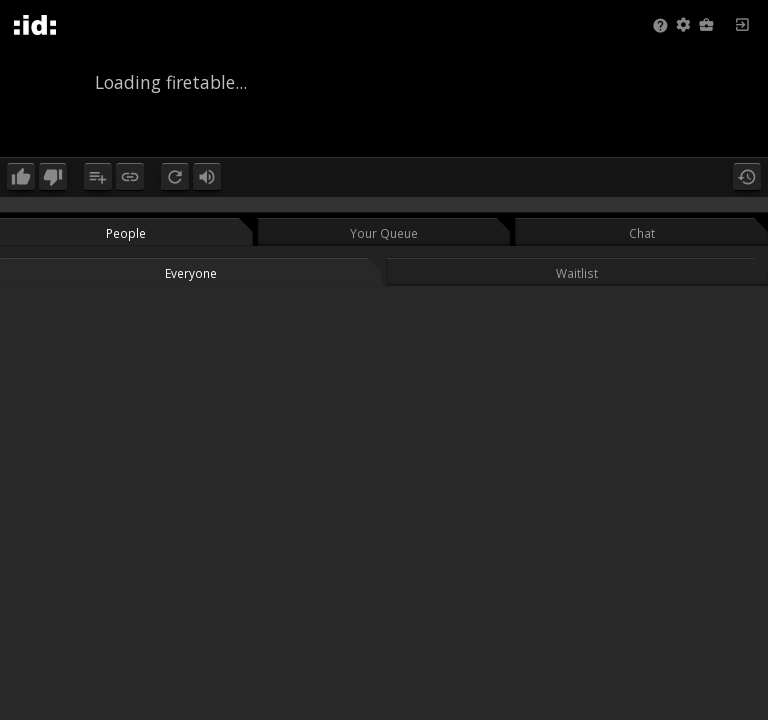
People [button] (126, 233)
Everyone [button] (191, 273)
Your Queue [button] (384, 233)
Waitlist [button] (577, 273)
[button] (683, 26)
